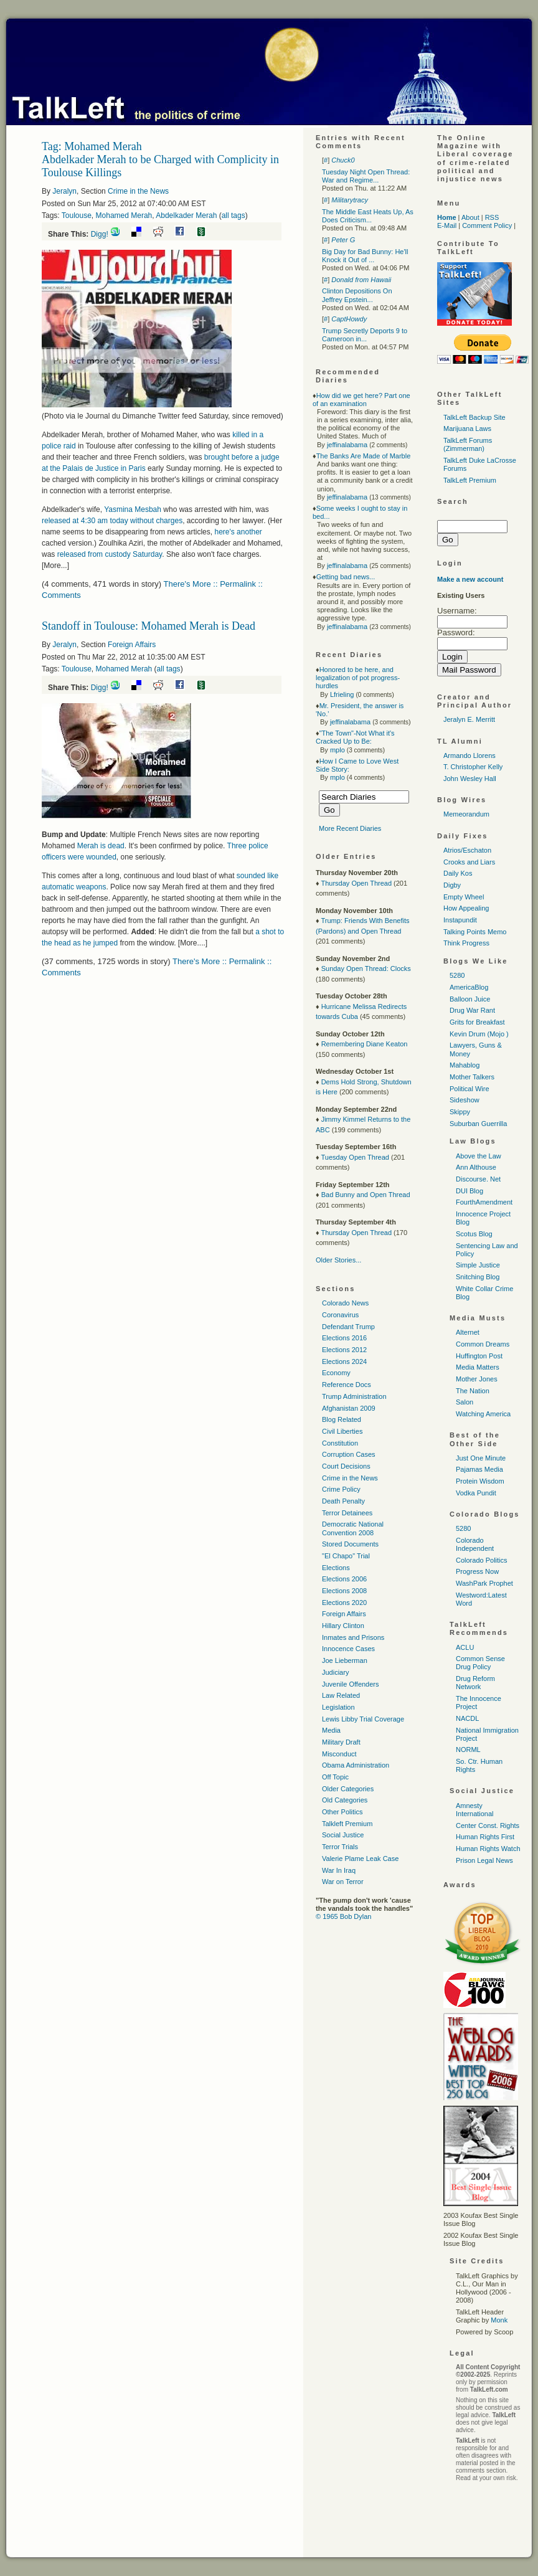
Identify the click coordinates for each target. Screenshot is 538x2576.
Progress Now (477, 1571)
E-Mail (446, 225)
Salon (464, 1402)
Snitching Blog (477, 1277)
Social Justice (343, 1835)
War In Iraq (339, 1870)
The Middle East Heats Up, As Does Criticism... (367, 216)
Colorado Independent (475, 1544)
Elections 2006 (344, 1579)
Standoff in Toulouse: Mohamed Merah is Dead (148, 626)
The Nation (472, 1391)
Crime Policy (341, 1489)
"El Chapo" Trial (346, 1556)
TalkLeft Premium (469, 480)
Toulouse (77, 215)
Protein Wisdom (480, 1481)
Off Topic (335, 1777)
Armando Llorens (469, 755)
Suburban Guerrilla (478, 1123)
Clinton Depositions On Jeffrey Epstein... (357, 295)
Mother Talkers (472, 1077)
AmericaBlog (469, 987)
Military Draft (341, 1742)
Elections (336, 1567)
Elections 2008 (344, 1590)
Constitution (340, 1443)
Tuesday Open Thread (355, 1157)
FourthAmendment (484, 1202)
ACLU (465, 1647)
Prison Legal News (484, 1860)
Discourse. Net (478, 1179)
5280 (457, 975)
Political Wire (469, 1088)
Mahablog (464, 1065)
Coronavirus (340, 1315)
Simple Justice (478, 1265)
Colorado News (345, 1303)
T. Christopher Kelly (473, 766)
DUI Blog (469, 1191)
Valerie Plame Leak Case (360, 1858)
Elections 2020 (344, 1602)
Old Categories (344, 1800)
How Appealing (466, 908)
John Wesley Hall (469, 778)
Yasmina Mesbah (132, 509)
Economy (336, 1372)
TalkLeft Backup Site (474, 417)
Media (331, 1730)
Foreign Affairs (132, 644)
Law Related (341, 1695)
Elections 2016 (344, 1338)
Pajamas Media (479, 1469)
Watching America (483, 1414)
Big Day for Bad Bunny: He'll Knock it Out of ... (365, 255)
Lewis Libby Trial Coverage (363, 1719)
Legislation (338, 1707)
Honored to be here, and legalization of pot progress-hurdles (358, 677)
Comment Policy (487, 225)
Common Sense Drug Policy (480, 1662)
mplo (337, 750)
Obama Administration (355, 1765)
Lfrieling (342, 694)
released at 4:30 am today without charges (112, 520)
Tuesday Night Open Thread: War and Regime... (366, 176)
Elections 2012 (344, 1349)
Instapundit (460, 920)
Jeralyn (64, 191)
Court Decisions (346, 1466)
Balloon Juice (470, 999)
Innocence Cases (348, 1648)
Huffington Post (479, 1356)
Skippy (460, 1111)
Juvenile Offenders (350, 1684)
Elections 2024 (344, 1361)
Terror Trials (340, 1846)
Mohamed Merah (124, 215)
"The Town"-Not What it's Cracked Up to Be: (355, 737)
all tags (233, 215)
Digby (452, 885)
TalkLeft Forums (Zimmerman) (467, 444)
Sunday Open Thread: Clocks (366, 968)
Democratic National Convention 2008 (353, 1528)
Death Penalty (343, 1501)
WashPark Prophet (484, 1583)
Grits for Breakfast (477, 1022)
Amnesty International (475, 1809)
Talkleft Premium (347, 1823)
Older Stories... (338, 1260)
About (470, 217)
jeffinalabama (347, 444)
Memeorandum (466, 814)
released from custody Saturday (110, 554)
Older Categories (348, 1788)
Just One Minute (481, 1458)
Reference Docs (346, 1384)
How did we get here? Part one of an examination (361, 399)
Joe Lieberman (344, 1660)
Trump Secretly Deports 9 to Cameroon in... (364, 335)
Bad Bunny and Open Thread (365, 1194)
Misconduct (339, 1754)
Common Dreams (482, 1344)
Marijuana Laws (467, 428)
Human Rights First (485, 1836)
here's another (238, 532)
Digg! (99, 234)
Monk (499, 2320)
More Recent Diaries (350, 828)
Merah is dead (101, 845)
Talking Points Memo (475, 931)
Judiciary (335, 1672)
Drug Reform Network (475, 1682)
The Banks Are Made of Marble (363, 456)
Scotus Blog (474, 1234)
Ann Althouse (476, 1167)
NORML (468, 1749)
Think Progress (466, 943)
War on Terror (343, 1881)
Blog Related (341, 1419)
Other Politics (342, 1812)
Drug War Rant (472, 1010)
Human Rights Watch (488, 1848)
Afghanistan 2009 (348, 1408)
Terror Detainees (347, 1513)
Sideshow (464, 1100)
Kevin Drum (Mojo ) (479, 1034)
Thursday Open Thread (356, 883)
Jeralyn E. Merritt (469, 719)
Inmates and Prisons (353, 1637)
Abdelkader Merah (186, 215)
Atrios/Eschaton (467, 850)
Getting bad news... (345, 576)
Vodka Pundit (476, 1493)
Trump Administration (354, 1396)
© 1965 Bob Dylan (343, 1916)
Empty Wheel (463, 897)
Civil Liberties (342, 1431)
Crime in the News (138, 191)
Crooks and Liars (469, 862)
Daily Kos (457, 873)
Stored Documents (350, 1544)
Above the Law (478, 1156)
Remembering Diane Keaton (364, 1044)
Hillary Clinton (343, 1625)
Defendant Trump (348, 1326)
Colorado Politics (481, 1560)
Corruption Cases (348, 1454)
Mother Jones (477, 1379)
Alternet (467, 1332)
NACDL (467, 1718)
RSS (492, 217)
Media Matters (477, 1367)
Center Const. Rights (487, 1825)
